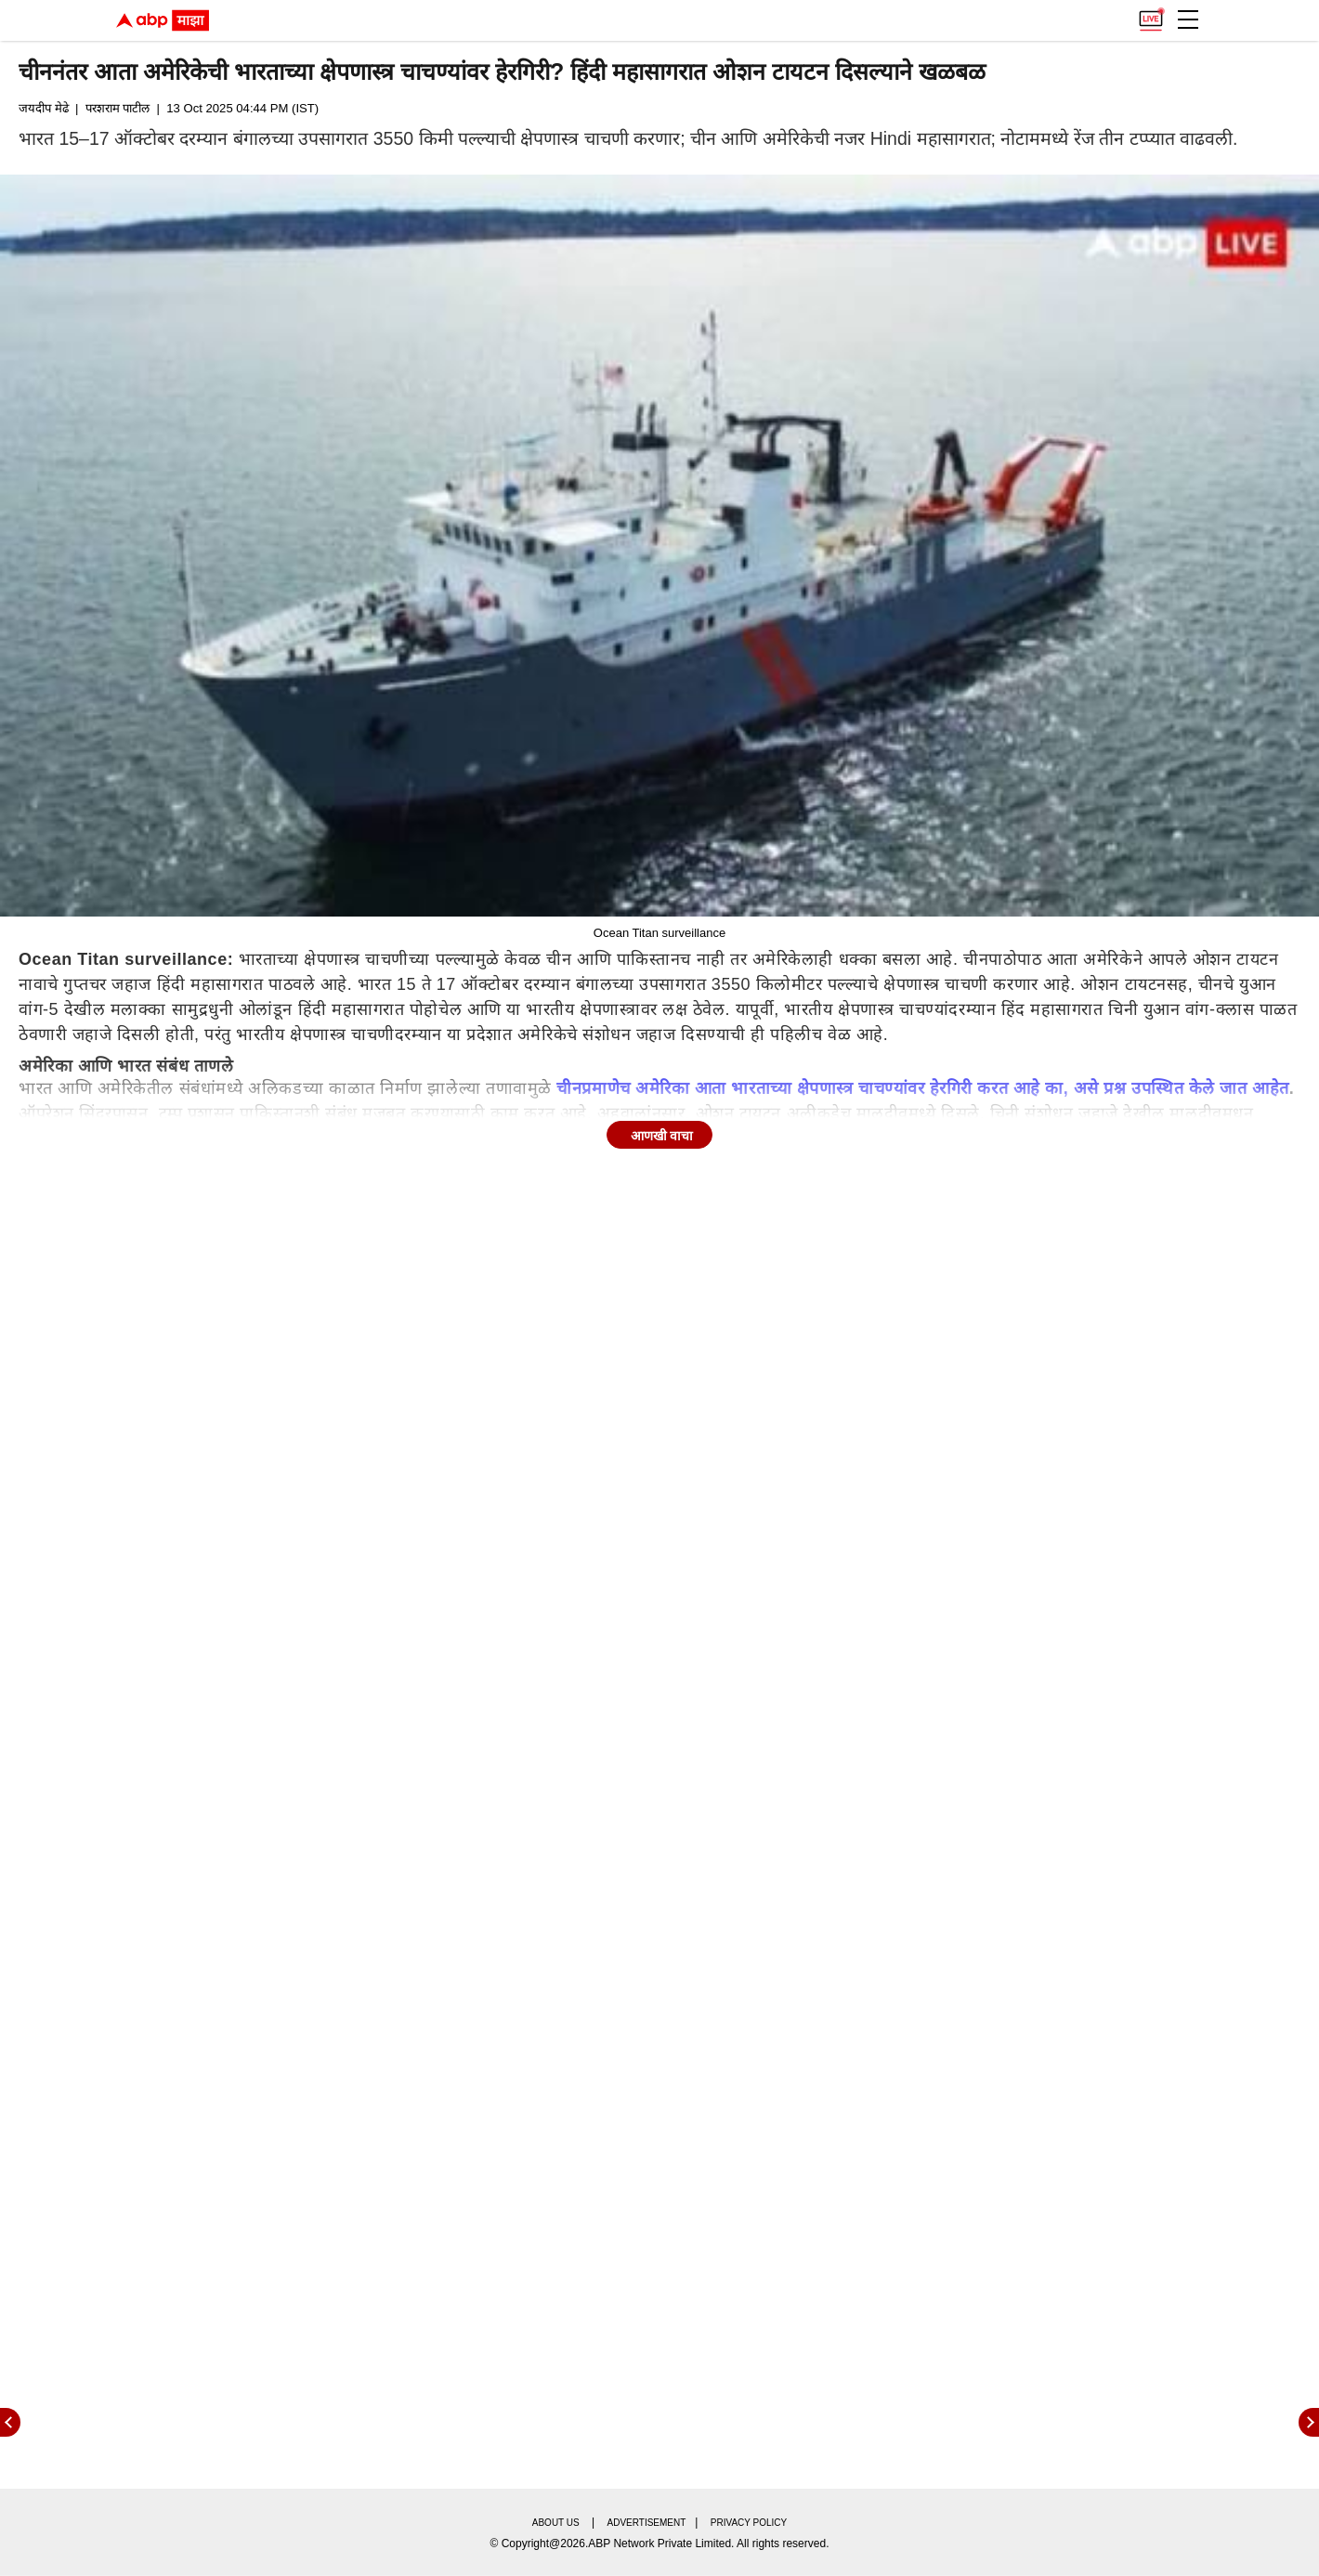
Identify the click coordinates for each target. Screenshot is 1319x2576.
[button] (1188, 19)
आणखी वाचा (662, 1135)
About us (556, 2522)
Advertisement (646, 2522)
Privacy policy (749, 2522)
